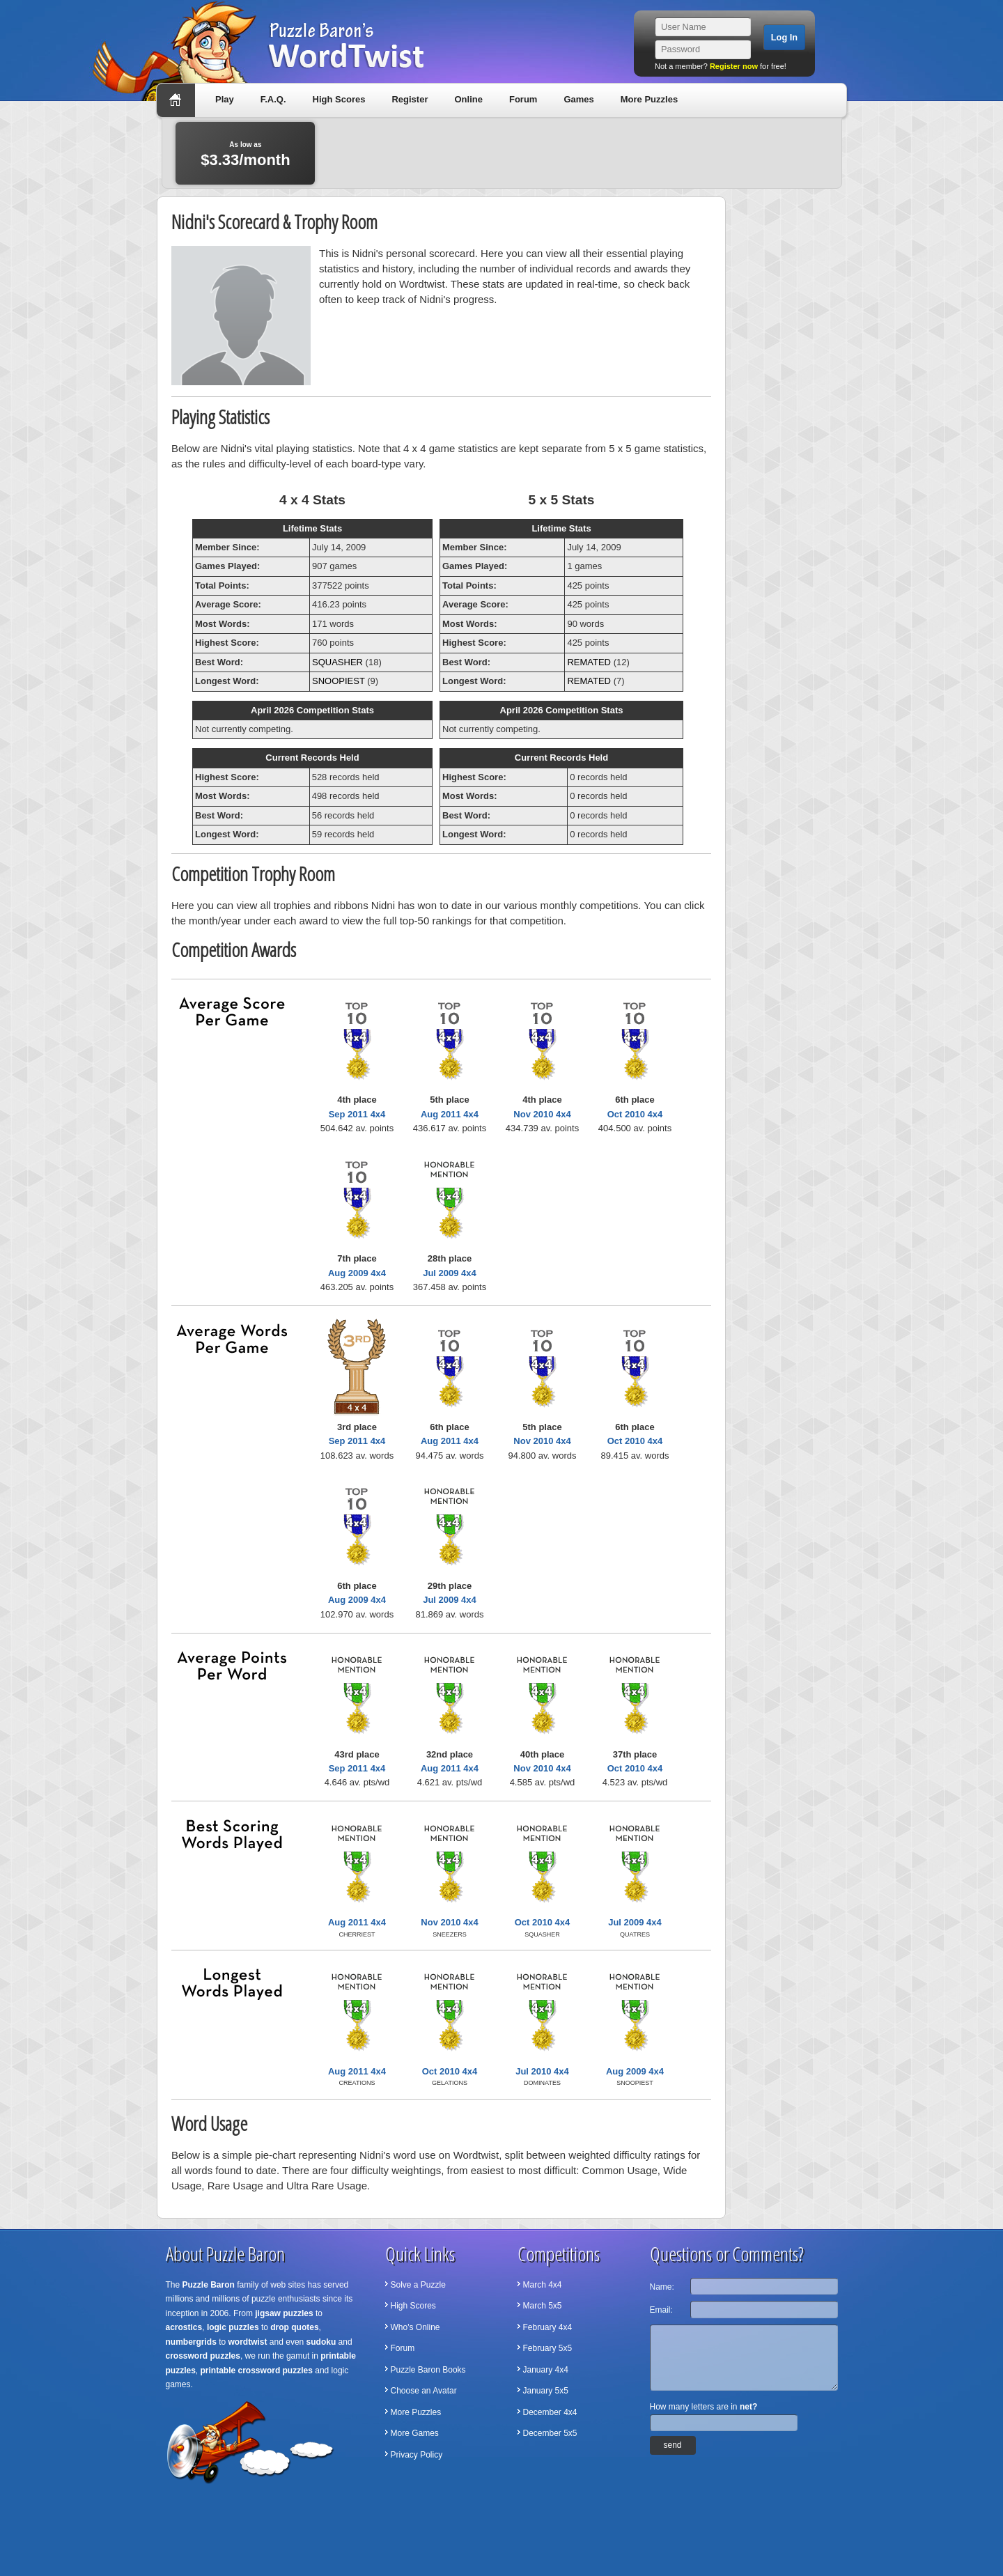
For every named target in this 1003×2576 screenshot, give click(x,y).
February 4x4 (548, 2327)
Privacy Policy (417, 2455)
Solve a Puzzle (418, 2285)
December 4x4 (550, 2412)
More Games (415, 2433)
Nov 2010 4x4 (541, 1114)
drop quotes (294, 2327)
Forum (523, 99)
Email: (661, 2310)
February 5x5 (548, 2348)
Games (578, 99)
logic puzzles (233, 2327)
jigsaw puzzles (284, 2313)
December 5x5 (550, 2433)
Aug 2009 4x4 (357, 1273)
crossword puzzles (203, 2356)
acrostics (184, 2327)
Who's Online (415, 2327)
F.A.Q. (273, 99)
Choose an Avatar (424, 2391)
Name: (662, 2287)
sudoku (321, 2342)
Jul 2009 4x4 (449, 1273)
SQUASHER (337, 662)
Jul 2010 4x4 (542, 2071)
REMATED (589, 662)
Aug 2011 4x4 (450, 1114)
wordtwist (247, 2342)
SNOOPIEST (338, 681)
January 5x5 (545, 2391)
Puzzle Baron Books (428, 2370)
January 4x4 (545, 2370)
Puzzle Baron (208, 2285)
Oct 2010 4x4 (635, 1114)
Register (409, 99)
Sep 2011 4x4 (357, 1114)
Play (224, 99)
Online (468, 99)
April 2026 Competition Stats (312, 710)
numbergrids (191, 2342)
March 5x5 (542, 2306)
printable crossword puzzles (257, 2370)
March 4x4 (542, 2285)
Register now (734, 66)
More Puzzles (649, 99)
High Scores (339, 99)
